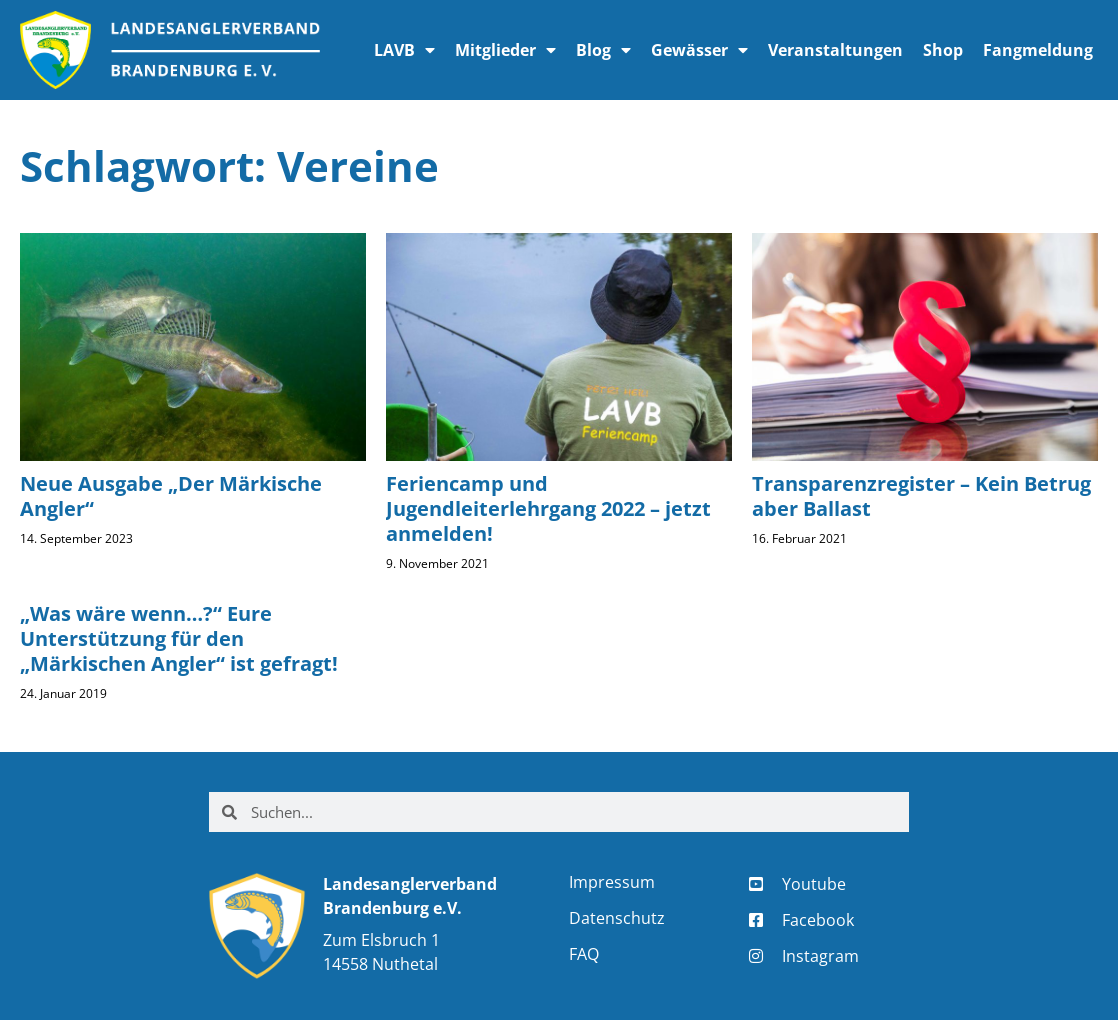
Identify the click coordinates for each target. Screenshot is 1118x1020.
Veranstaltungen (835, 50)
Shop (943, 50)
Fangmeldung (1038, 50)
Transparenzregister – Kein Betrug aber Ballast (921, 496)
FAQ (584, 954)
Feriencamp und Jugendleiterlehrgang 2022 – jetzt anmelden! (548, 508)
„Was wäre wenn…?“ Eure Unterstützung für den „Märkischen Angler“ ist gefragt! (179, 638)
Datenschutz (617, 918)
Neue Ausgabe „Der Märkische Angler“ (171, 496)
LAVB (404, 50)
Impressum (612, 882)
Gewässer (699, 50)
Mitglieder (505, 50)
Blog (603, 50)
